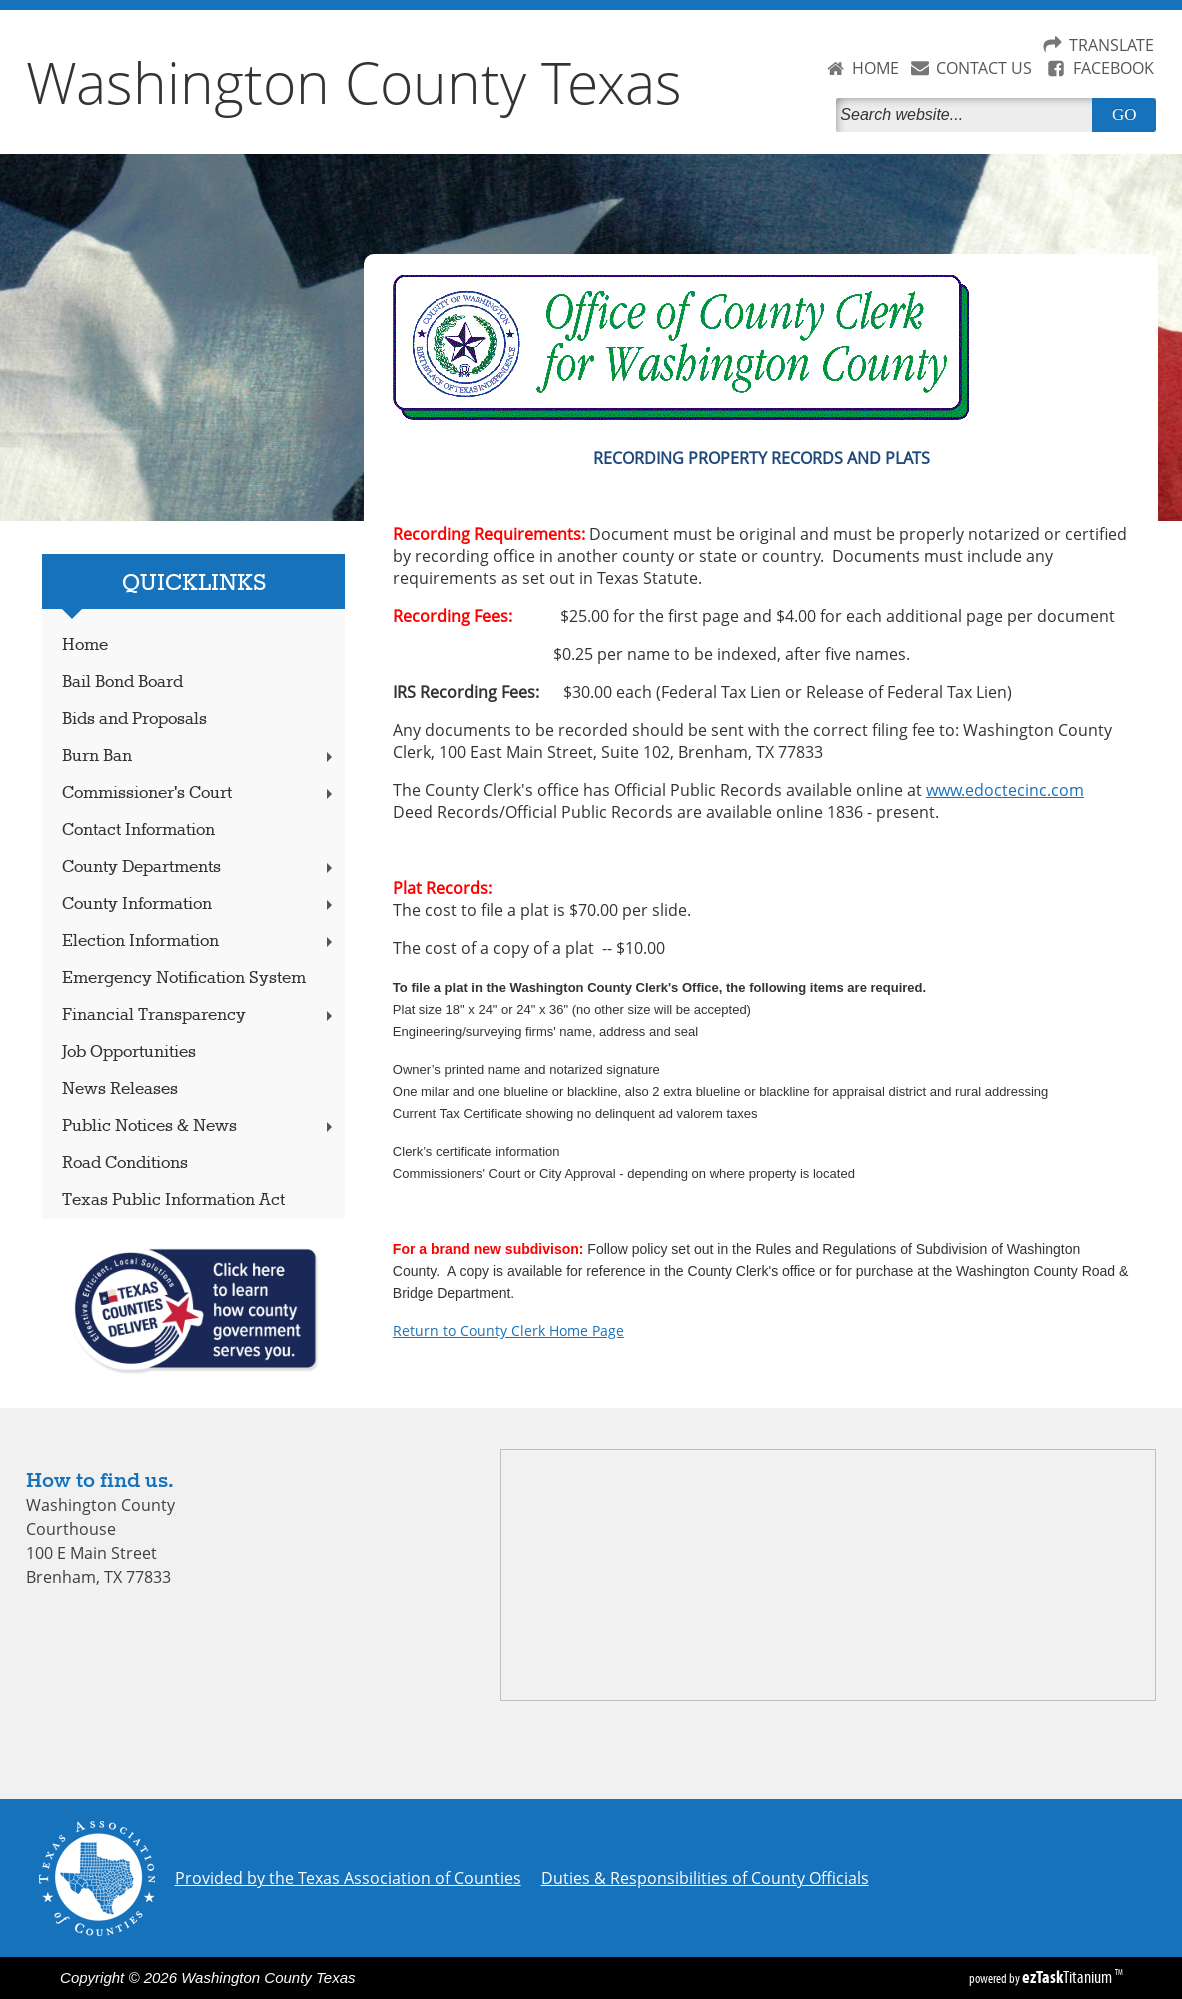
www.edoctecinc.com (1005, 790)
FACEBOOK (1113, 68)
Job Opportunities (129, 1052)
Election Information (199, 941)
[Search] (968, 115)
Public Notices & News (199, 1126)
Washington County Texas (354, 82)
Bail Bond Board (122, 682)
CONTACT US (984, 68)
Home (85, 645)
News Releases (120, 1089)
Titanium (1068, 1977)
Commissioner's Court (199, 793)
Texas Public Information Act (173, 1200)
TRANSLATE (1111, 45)
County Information (199, 904)
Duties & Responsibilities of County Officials (705, 1878)
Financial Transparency (199, 1015)
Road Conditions (125, 1163)
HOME (875, 68)
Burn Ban (199, 756)
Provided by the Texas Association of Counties (348, 1878)
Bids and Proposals (134, 719)
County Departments (199, 867)
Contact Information (138, 830)
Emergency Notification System (184, 978)
